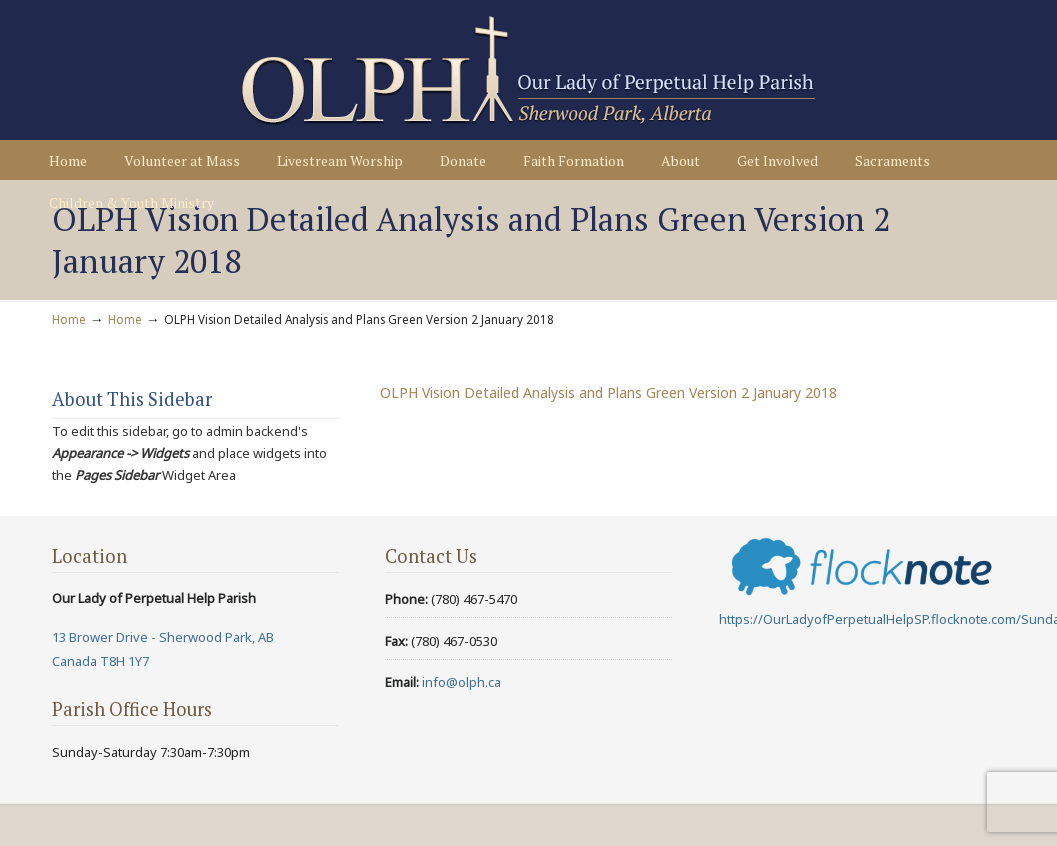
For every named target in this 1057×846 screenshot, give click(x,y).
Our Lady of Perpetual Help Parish (528, 71)
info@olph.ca (461, 682)
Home (69, 319)
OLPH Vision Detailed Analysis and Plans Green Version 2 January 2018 (608, 392)
